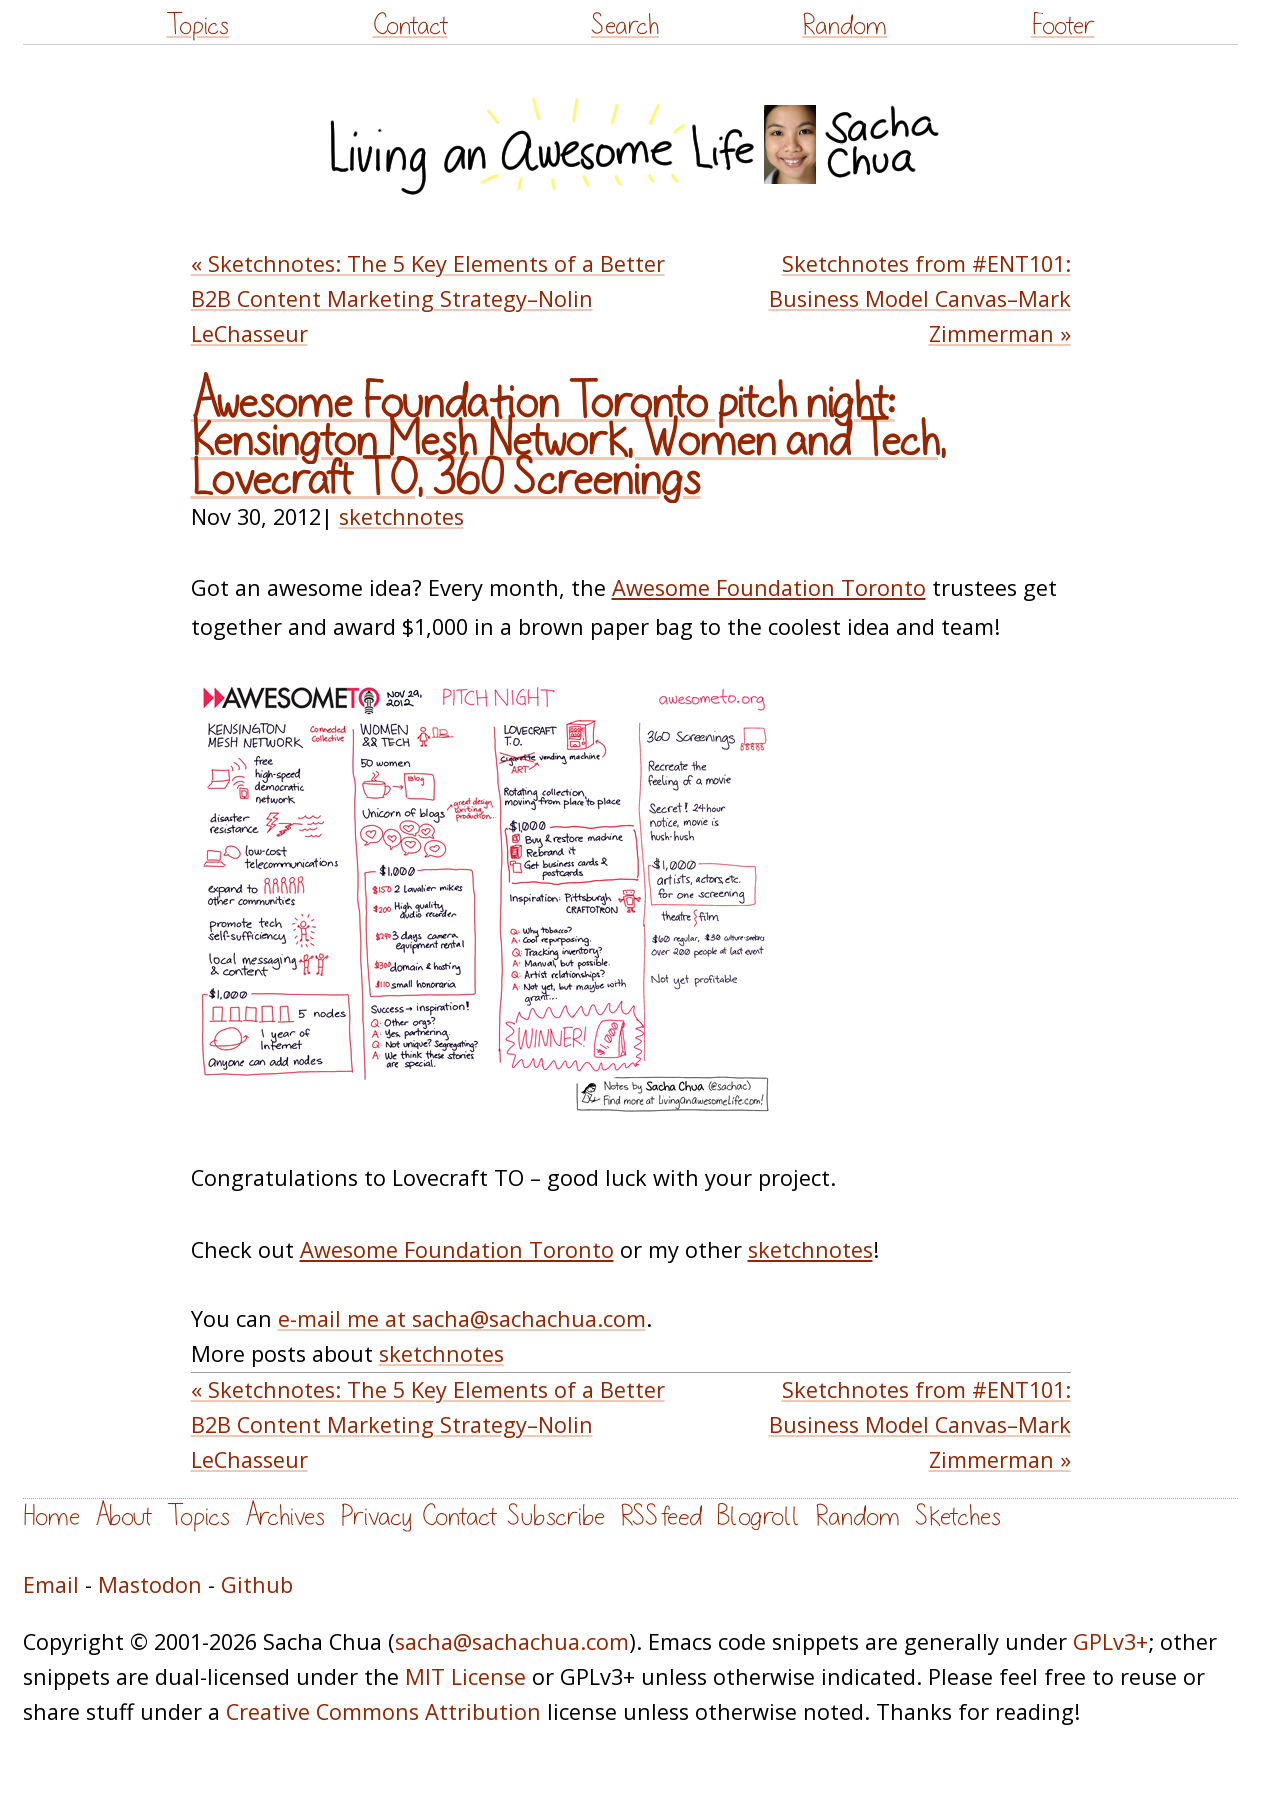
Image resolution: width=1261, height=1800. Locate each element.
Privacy (376, 1516)
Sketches (958, 1516)
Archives (285, 1516)
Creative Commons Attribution (383, 1711)
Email (51, 1584)
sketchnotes (401, 516)
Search (625, 25)
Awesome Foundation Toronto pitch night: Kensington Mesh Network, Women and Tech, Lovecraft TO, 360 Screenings (568, 441)
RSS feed (661, 1516)
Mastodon (150, 1584)
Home (51, 1516)
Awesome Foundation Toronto (769, 587)
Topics (197, 25)
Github (257, 1584)
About (123, 1516)
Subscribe (556, 1516)
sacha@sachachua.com (512, 1641)
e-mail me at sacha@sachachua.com (462, 1318)
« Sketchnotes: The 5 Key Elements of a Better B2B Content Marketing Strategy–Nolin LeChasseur (428, 298)
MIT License (465, 1676)
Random (844, 25)
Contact (410, 25)
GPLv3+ (1110, 1641)
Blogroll (758, 1516)
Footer (1063, 25)
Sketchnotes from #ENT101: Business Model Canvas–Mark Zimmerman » (920, 298)
